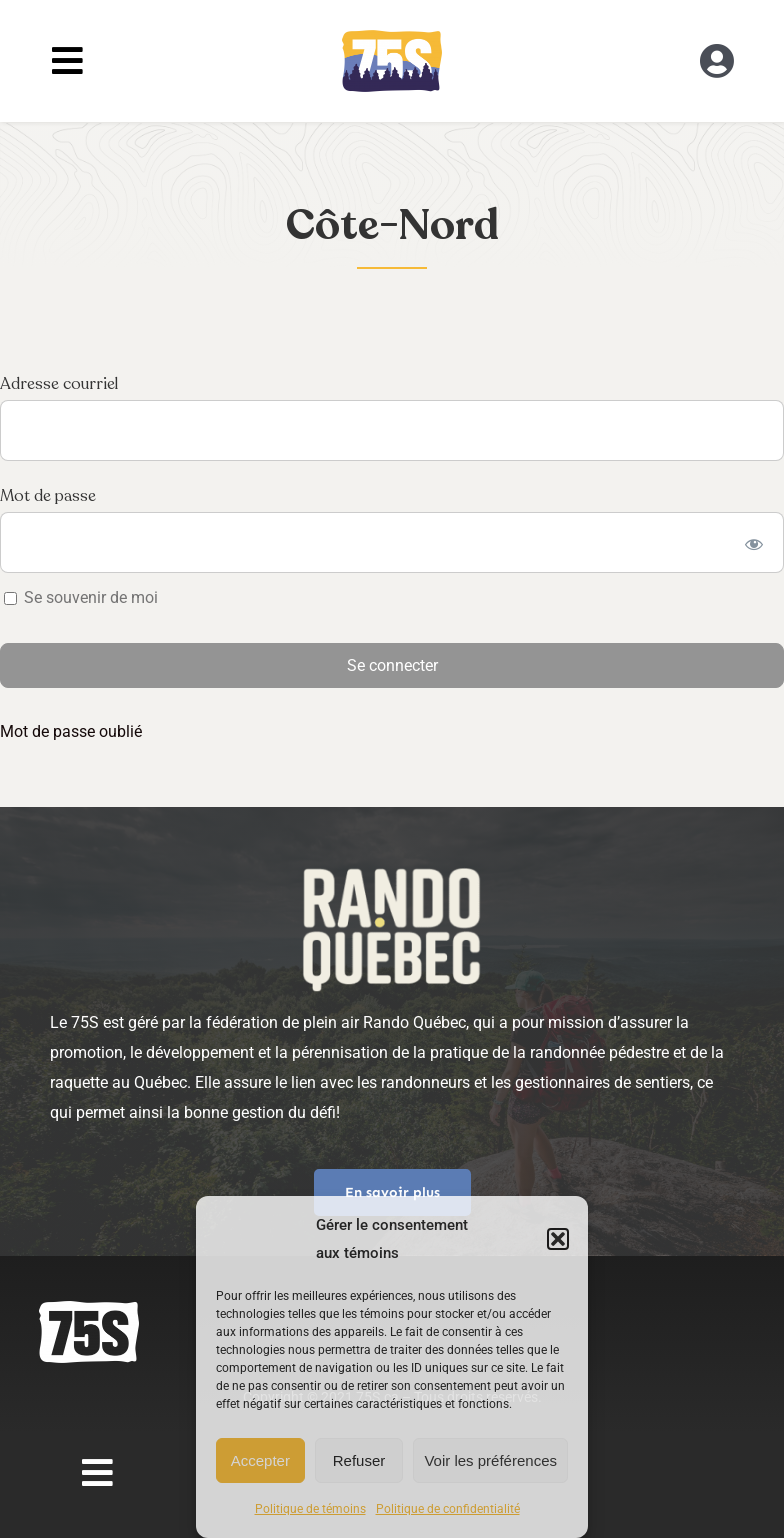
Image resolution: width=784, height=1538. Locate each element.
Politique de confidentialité (448, 1509)
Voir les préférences (490, 1460)
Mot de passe (48, 496)
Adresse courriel (59, 384)
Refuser (359, 1460)
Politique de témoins (310, 1509)
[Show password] (754, 542)
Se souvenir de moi (81, 597)
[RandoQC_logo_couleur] (392, 37)
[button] (558, 1239)
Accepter (260, 1460)
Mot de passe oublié (71, 731)
